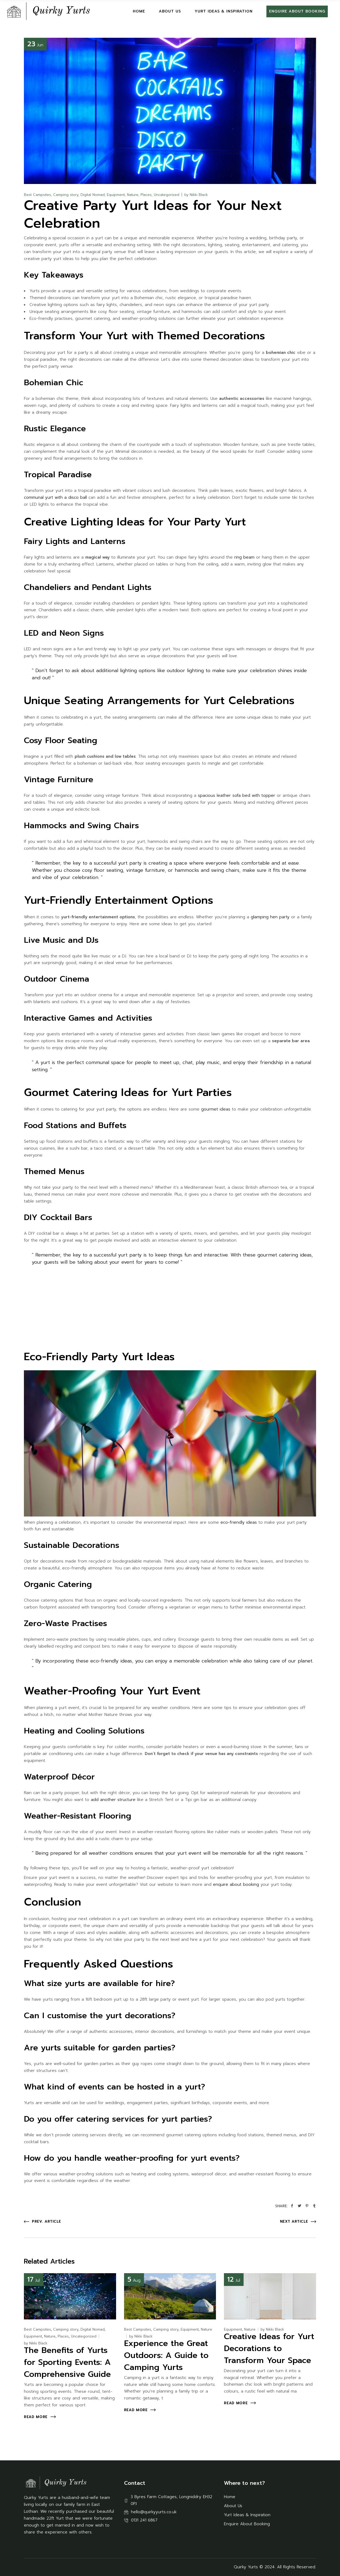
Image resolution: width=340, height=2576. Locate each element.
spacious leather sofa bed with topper (236, 795)
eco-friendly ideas (238, 1522)
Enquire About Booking (247, 2524)
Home (229, 2497)
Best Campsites (37, 194)
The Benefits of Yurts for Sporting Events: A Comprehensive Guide (67, 2362)
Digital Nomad (92, 194)
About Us (233, 2506)
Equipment (116, 194)
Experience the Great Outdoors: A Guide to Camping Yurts (166, 2355)
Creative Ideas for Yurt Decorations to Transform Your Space (269, 2348)
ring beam (244, 557)
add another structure (113, 1800)
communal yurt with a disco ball (55, 497)
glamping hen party (270, 917)
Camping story (65, 194)
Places (146, 194)
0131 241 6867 (144, 2520)
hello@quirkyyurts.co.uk (154, 2512)
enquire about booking (236, 1884)
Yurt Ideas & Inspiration (247, 2515)
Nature (132, 194)
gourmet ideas (215, 1109)
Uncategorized (166, 194)
